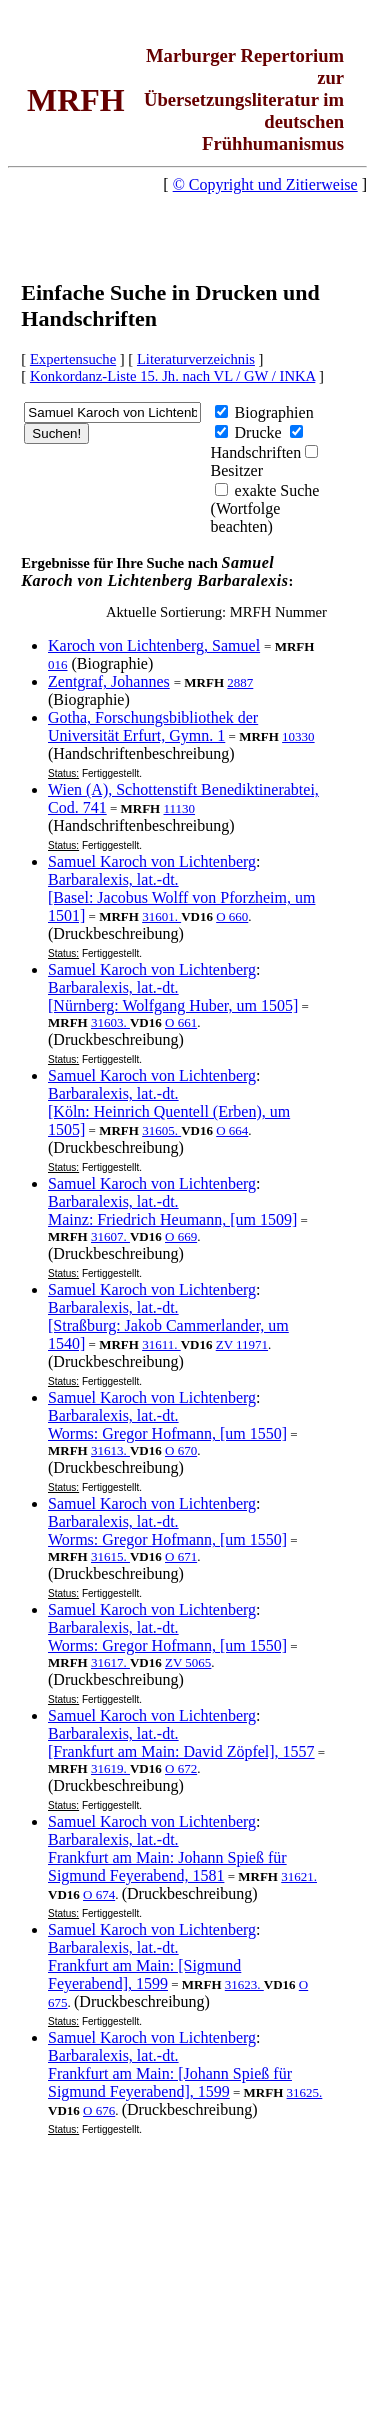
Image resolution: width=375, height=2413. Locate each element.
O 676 (99, 2110)
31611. (161, 1344)
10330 (298, 736)
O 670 (181, 1450)
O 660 (232, 916)
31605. (161, 1130)
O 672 (181, 1768)
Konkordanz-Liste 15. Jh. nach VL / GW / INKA (172, 376)
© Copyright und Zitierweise (265, 184)
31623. (244, 1984)
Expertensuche (73, 359)
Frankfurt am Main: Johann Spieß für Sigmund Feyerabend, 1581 (167, 1866)
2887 (240, 682)
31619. (110, 1768)
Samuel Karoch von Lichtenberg (152, 861)
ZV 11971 (242, 1344)
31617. (110, 1662)
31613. (110, 1450)
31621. (299, 1876)
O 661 (181, 1022)
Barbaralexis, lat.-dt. (113, 879)
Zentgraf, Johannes (109, 681)
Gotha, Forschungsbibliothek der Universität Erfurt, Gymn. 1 (153, 726)
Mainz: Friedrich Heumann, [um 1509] (172, 1219)
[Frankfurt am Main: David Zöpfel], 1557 (181, 1751)
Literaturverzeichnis (196, 359)
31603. (110, 1022)
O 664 (232, 1130)
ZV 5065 (188, 1662)
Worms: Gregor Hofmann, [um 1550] (167, 1433)
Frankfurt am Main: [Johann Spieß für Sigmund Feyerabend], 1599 (170, 2082)
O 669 (181, 1236)
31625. (305, 2092)
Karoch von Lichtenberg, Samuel (154, 645)
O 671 (181, 1556)
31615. (110, 1556)
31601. (161, 916)
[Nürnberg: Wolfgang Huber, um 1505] (173, 1005)
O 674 (99, 1894)
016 (58, 664)
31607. (110, 1236)
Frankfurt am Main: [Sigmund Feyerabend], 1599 (144, 1974)
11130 (179, 808)
